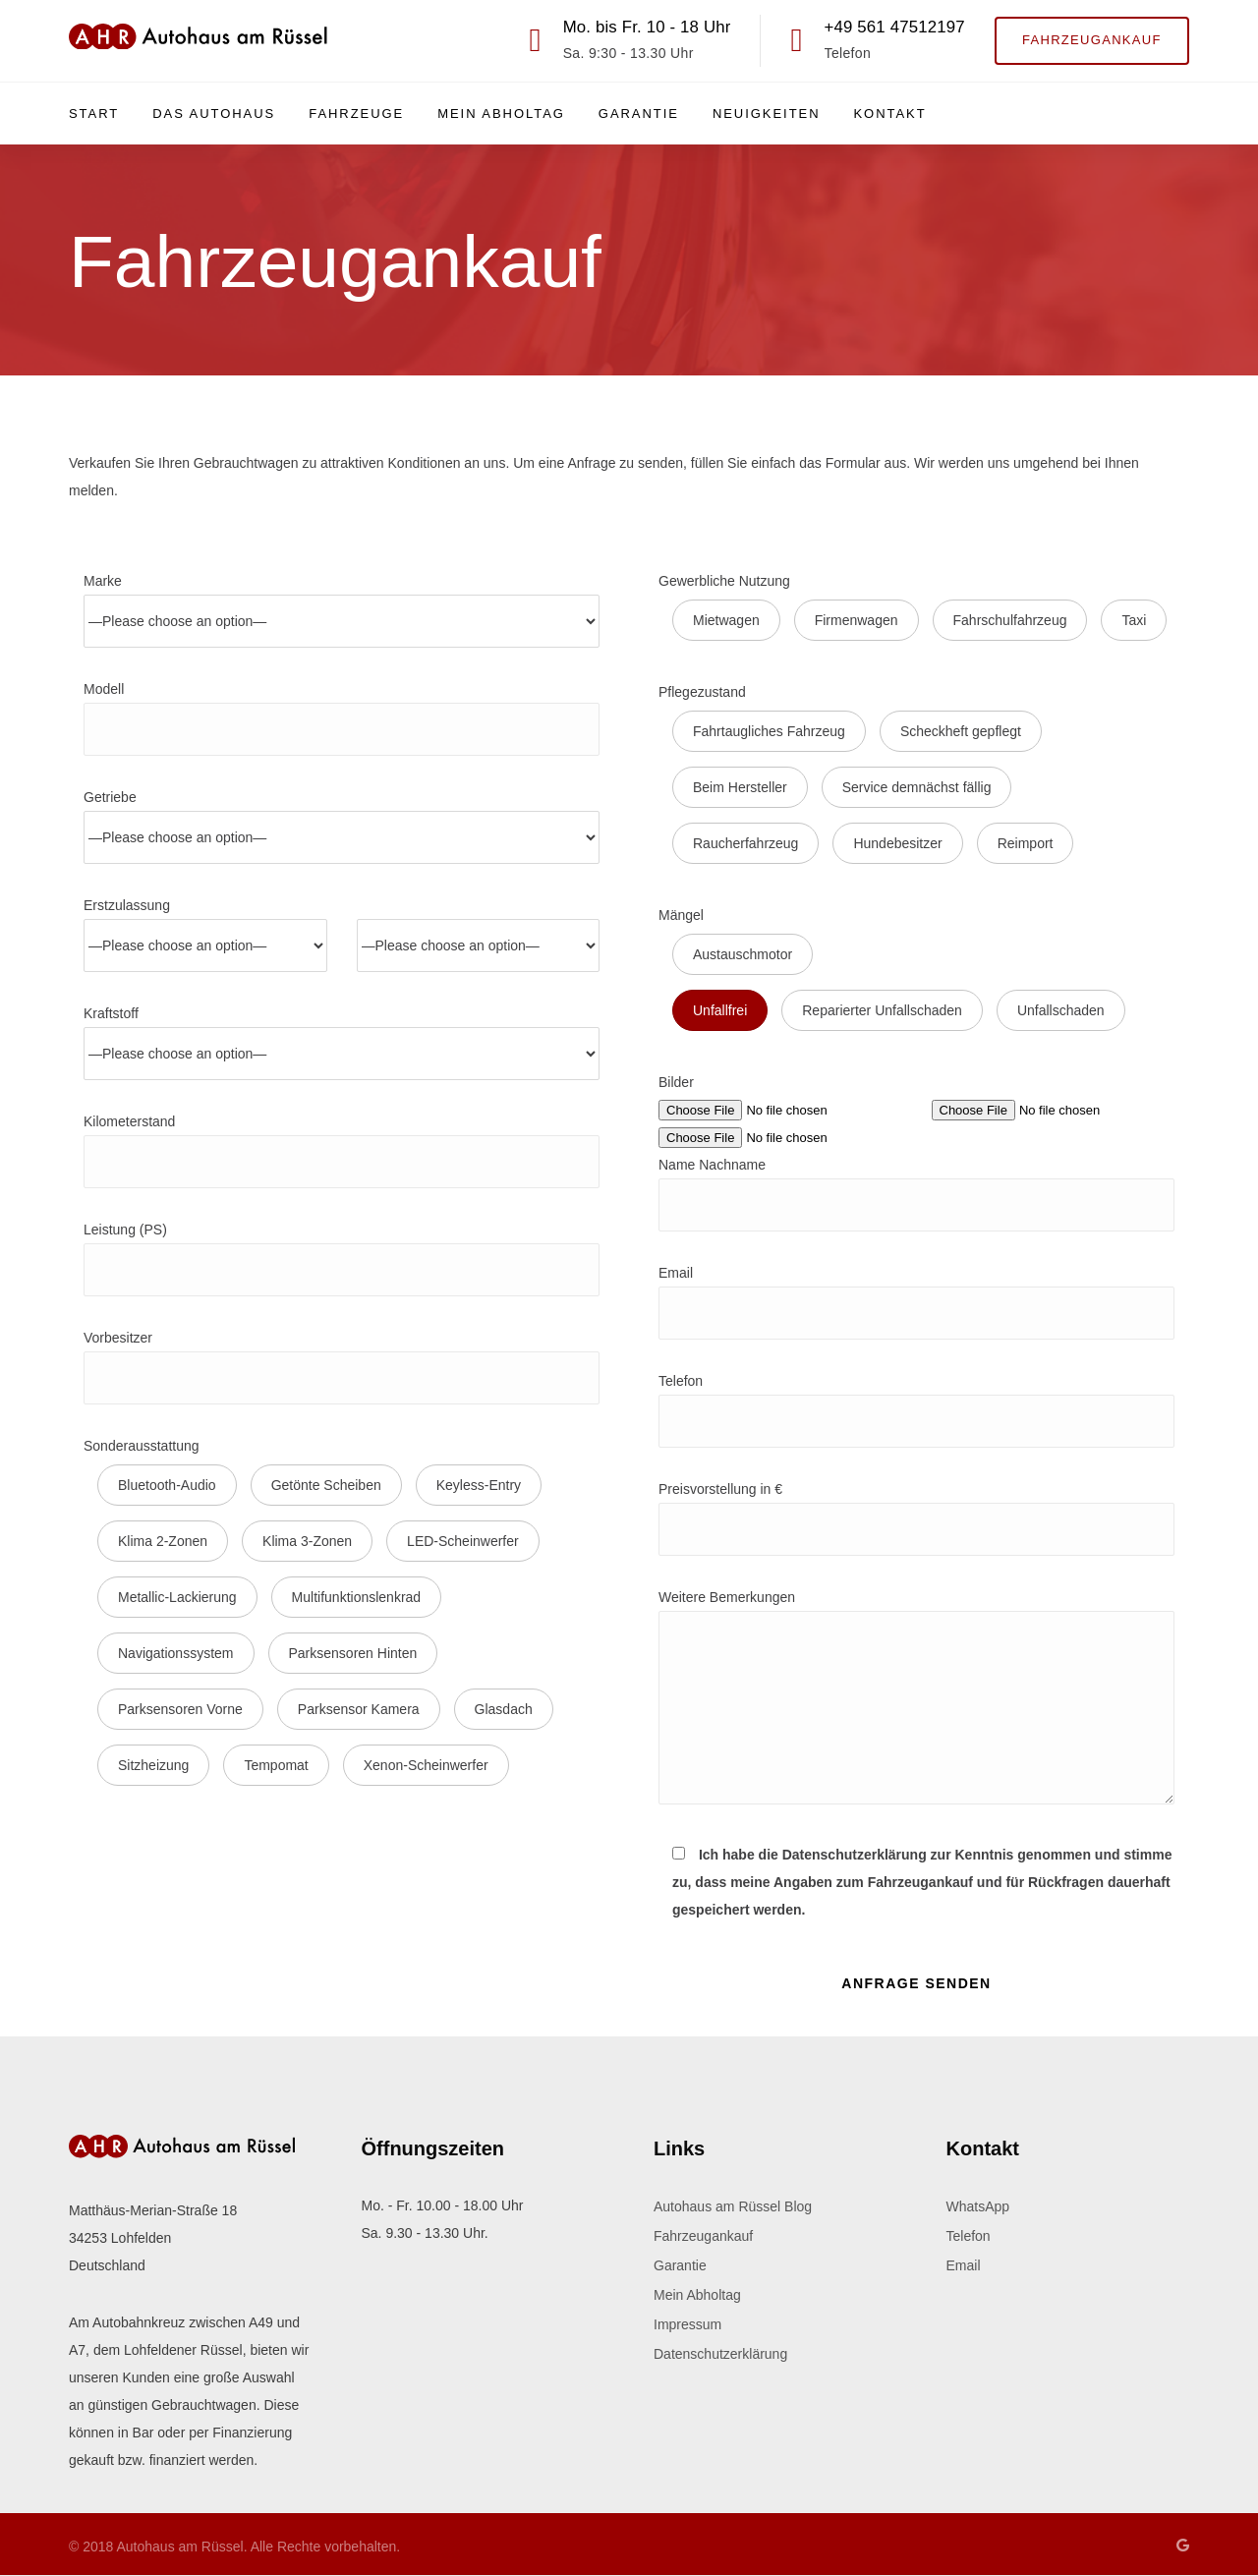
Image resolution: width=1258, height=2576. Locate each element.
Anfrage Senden (916, 1983)
